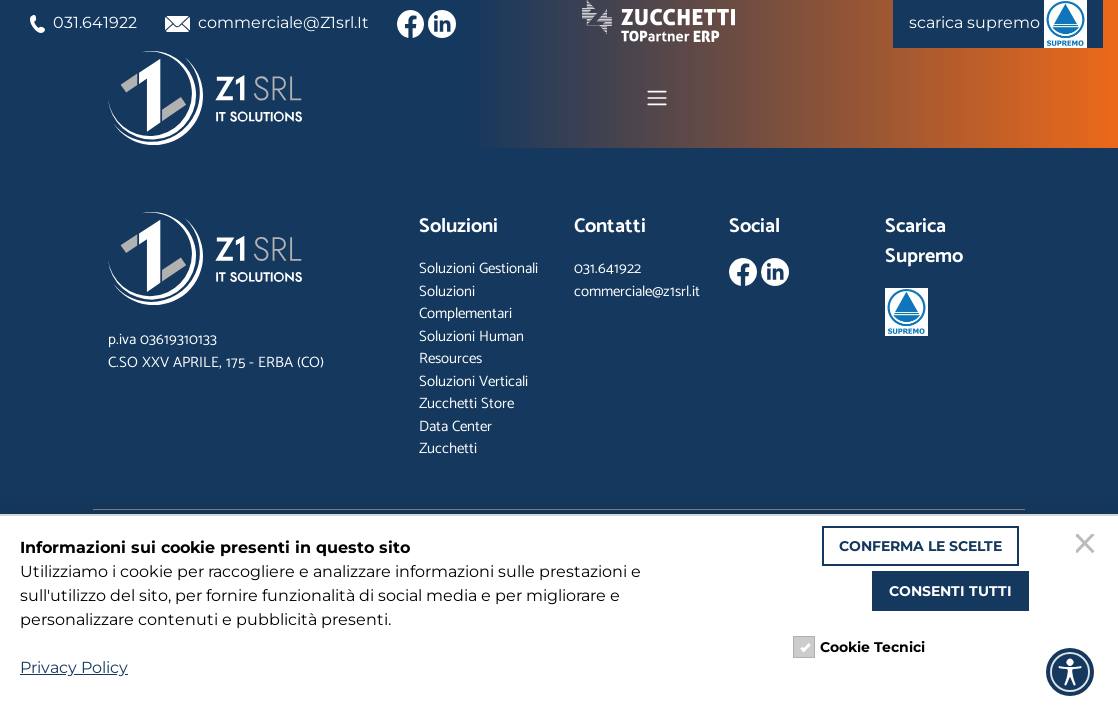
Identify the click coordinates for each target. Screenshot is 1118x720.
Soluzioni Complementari (465, 303)
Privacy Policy (74, 667)
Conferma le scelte (920, 546)
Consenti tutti (950, 591)
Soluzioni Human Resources (471, 348)
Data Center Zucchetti (455, 438)
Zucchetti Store (466, 403)
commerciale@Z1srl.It (267, 22)
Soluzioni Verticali (473, 381)
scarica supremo (998, 24)
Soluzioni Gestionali (478, 268)
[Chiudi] (1088, 546)
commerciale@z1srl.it (637, 291)
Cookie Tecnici (872, 647)
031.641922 (83, 22)
